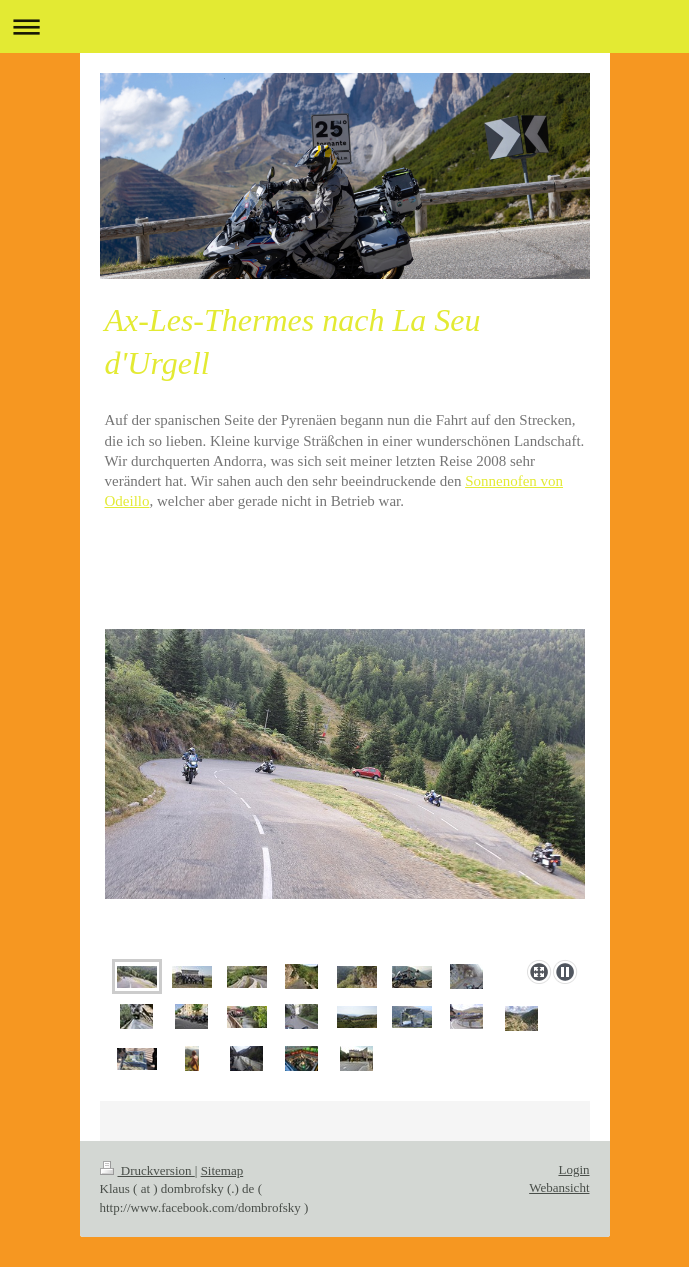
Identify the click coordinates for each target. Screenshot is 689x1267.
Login (573, 1169)
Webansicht (559, 1187)
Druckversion (147, 1170)
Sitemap (222, 1170)
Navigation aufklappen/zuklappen (344, 26)
